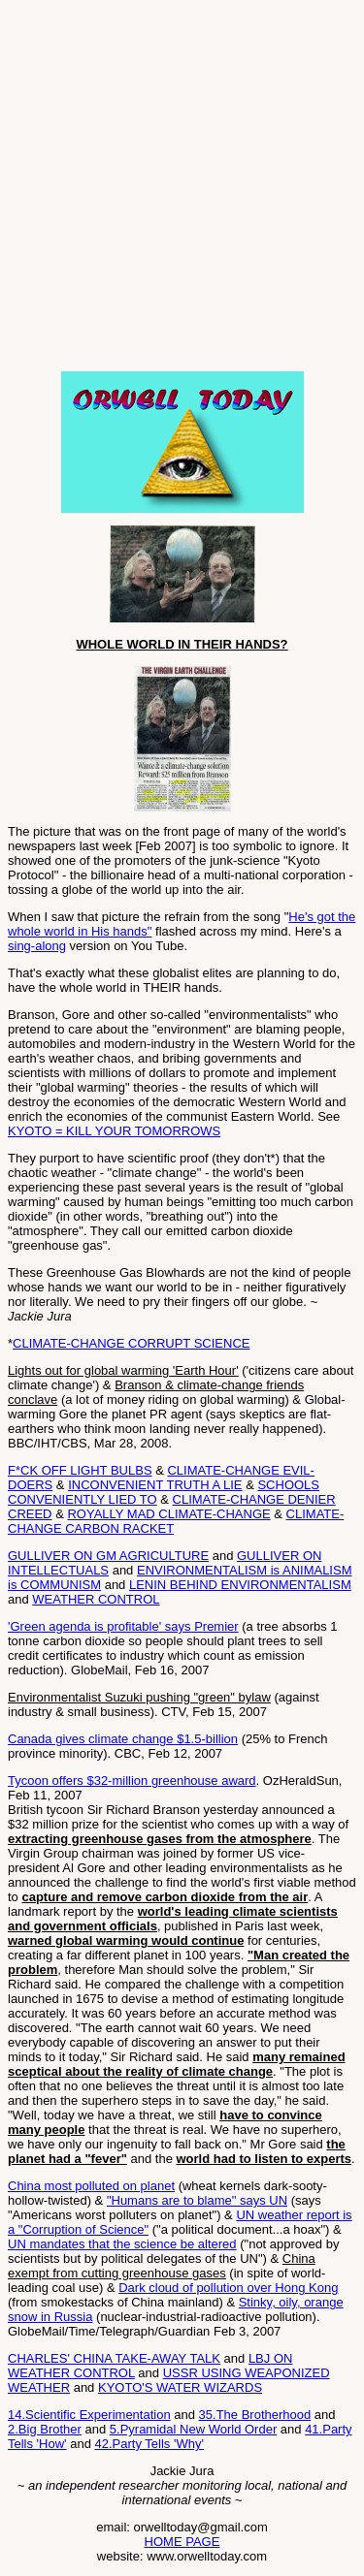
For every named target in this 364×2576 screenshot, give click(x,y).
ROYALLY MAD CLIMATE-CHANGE (168, 1514)
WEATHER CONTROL (95, 1599)
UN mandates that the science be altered (122, 2244)
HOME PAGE (182, 2541)
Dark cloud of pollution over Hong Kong (228, 2287)
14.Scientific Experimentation (89, 2414)
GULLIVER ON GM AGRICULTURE (108, 1555)
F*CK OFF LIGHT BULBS (80, 1470)
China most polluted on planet (91, 2185)
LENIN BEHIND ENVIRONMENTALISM (240, 1584)
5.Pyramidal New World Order (193, 2429)
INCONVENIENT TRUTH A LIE (155, 1485)
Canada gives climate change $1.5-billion (123, 1739)
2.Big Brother (45, 2429)
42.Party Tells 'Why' (149, 2443)
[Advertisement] (182, 189)
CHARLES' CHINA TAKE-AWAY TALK (114, 2358)
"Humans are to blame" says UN (197, 2200)
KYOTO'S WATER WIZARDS (180, 2387)
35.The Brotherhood (255, 2414)
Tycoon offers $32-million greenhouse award (132, 1780)
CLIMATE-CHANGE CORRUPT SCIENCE (131, 1343)
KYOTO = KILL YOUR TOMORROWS (114, 1131)
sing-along (37, 945)
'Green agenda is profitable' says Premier (123, 1626)
